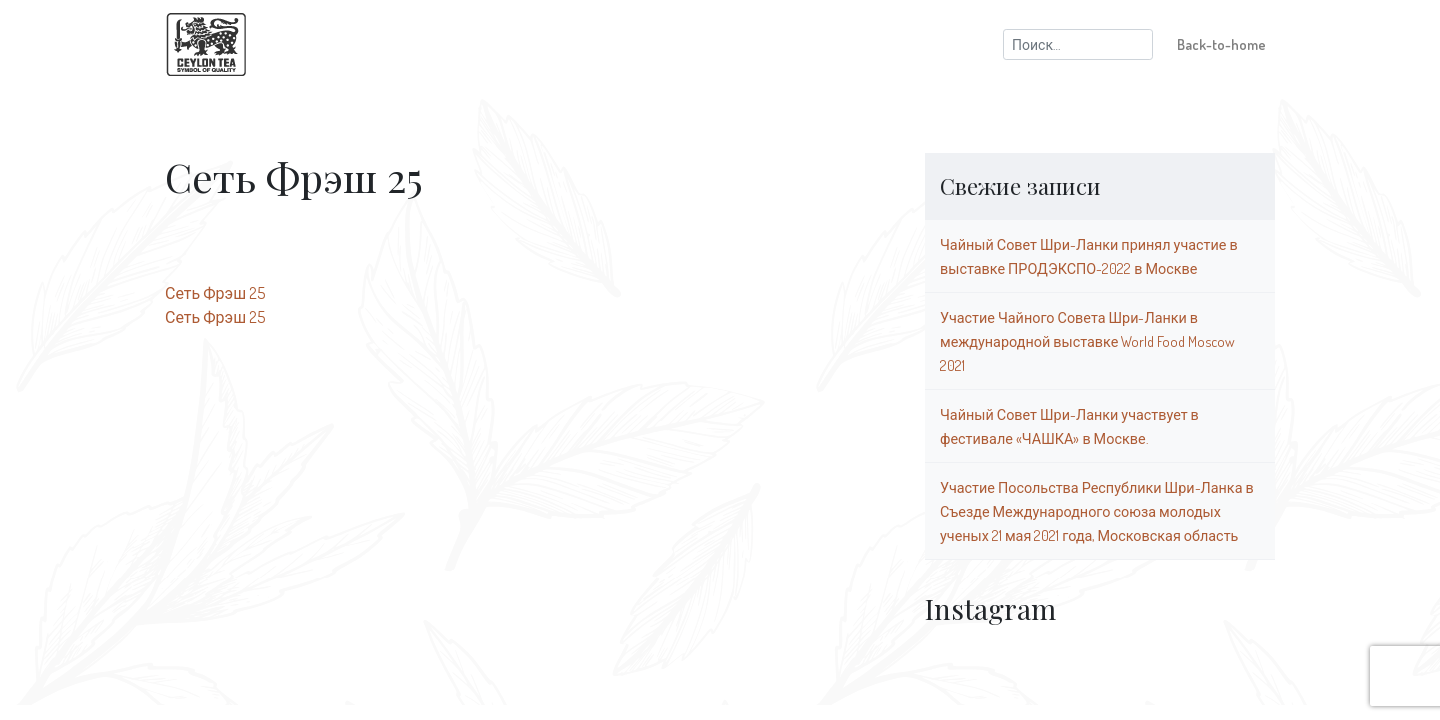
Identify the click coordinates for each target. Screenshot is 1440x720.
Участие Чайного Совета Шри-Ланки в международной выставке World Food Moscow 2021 (1087, 341)
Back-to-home (1221, 44)
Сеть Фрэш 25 (215, 293)
